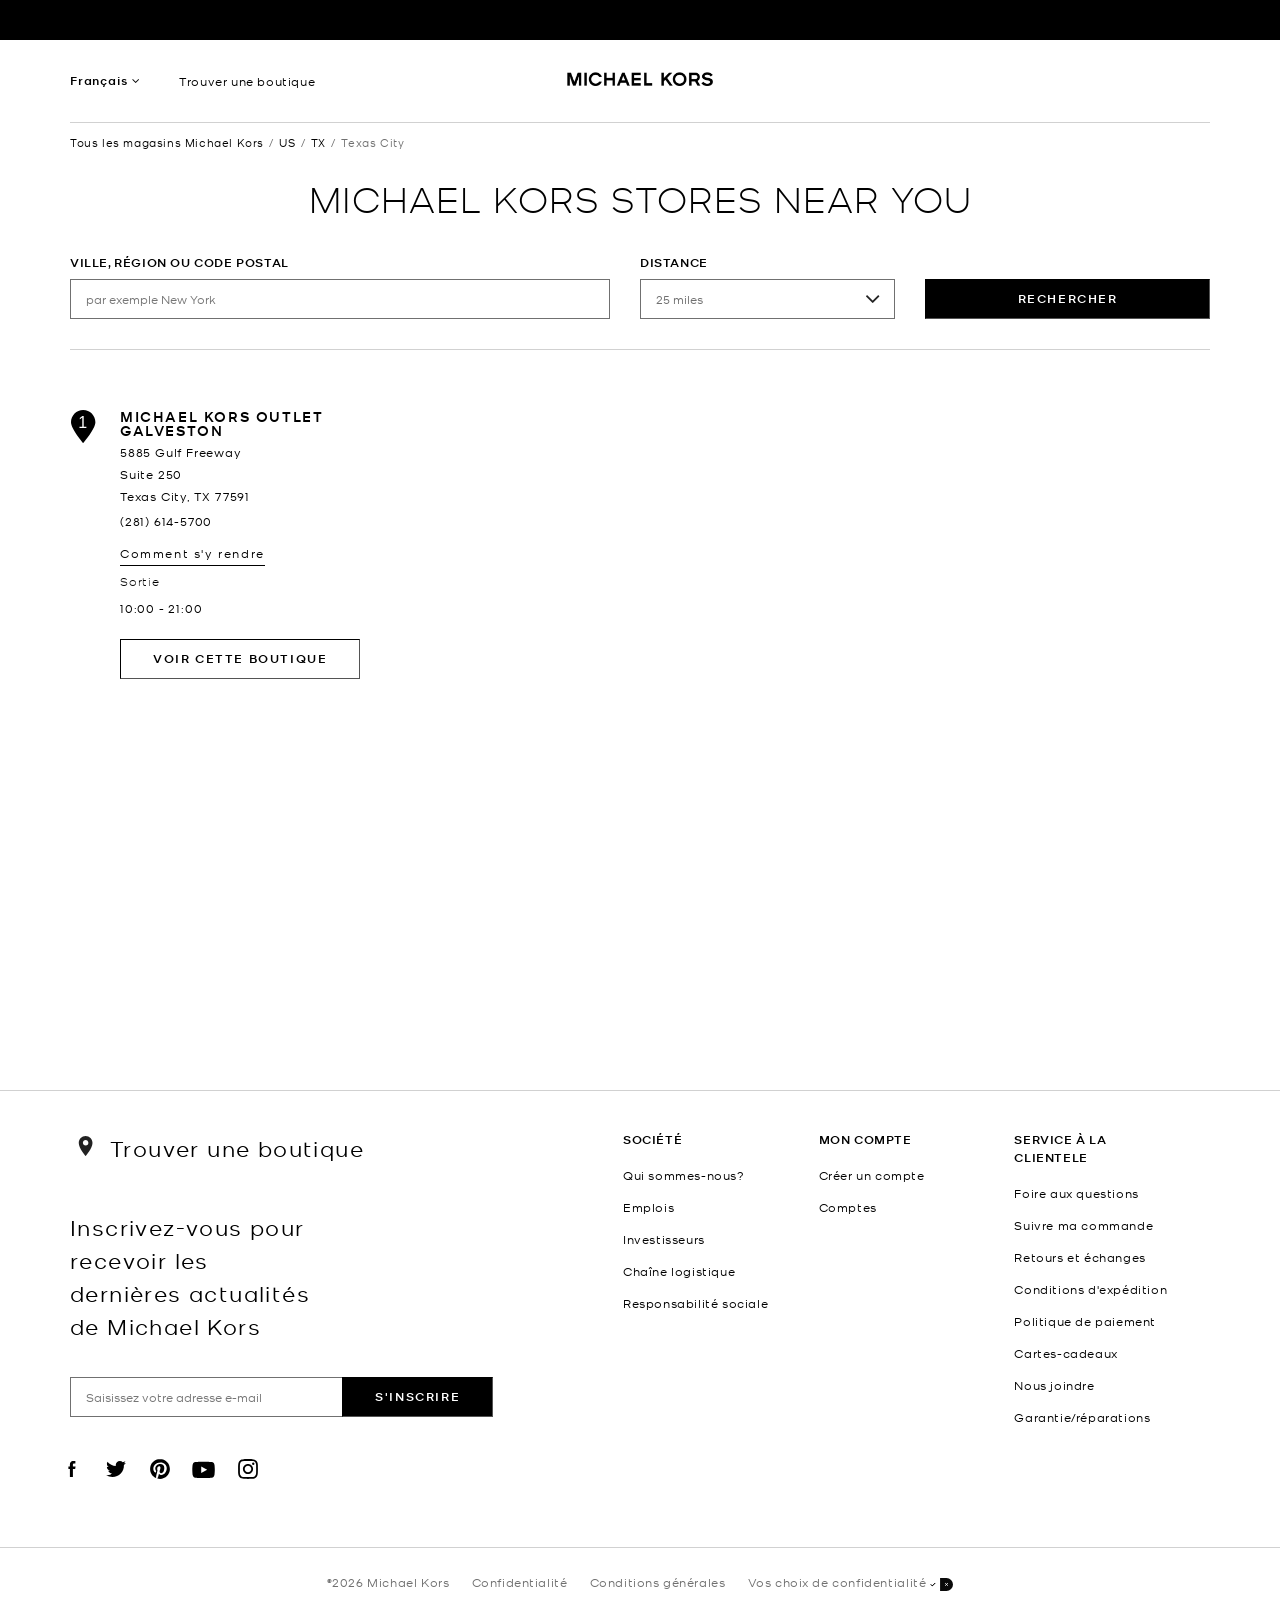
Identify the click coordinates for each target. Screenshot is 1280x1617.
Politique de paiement (1085, 1321)
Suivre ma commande (1083, 1225)
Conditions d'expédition (1090, 1289)
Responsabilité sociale (695, 1303)
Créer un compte (872, 1175)
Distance (674, 262)
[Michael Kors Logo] (640, 86)
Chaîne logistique (679, 1271)
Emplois (648, 1207)
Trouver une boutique (247, 81)
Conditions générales (658, 1582)
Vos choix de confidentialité (851, 1583)
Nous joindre (1054, 1385)
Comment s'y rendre (192, 553)
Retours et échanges (1079, 1257)
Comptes (848, 1207)
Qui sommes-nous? (684, 1175)
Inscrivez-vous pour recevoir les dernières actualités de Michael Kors (190, 1276)
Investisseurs (664, 1239)
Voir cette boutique (240, 658)
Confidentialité (520, 1582)
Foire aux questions (1076, 1193)
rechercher (1068, 298)
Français (98, 80)
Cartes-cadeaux (1065, 1353)
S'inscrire (417, 1396)
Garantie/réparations (1082, 1417)
